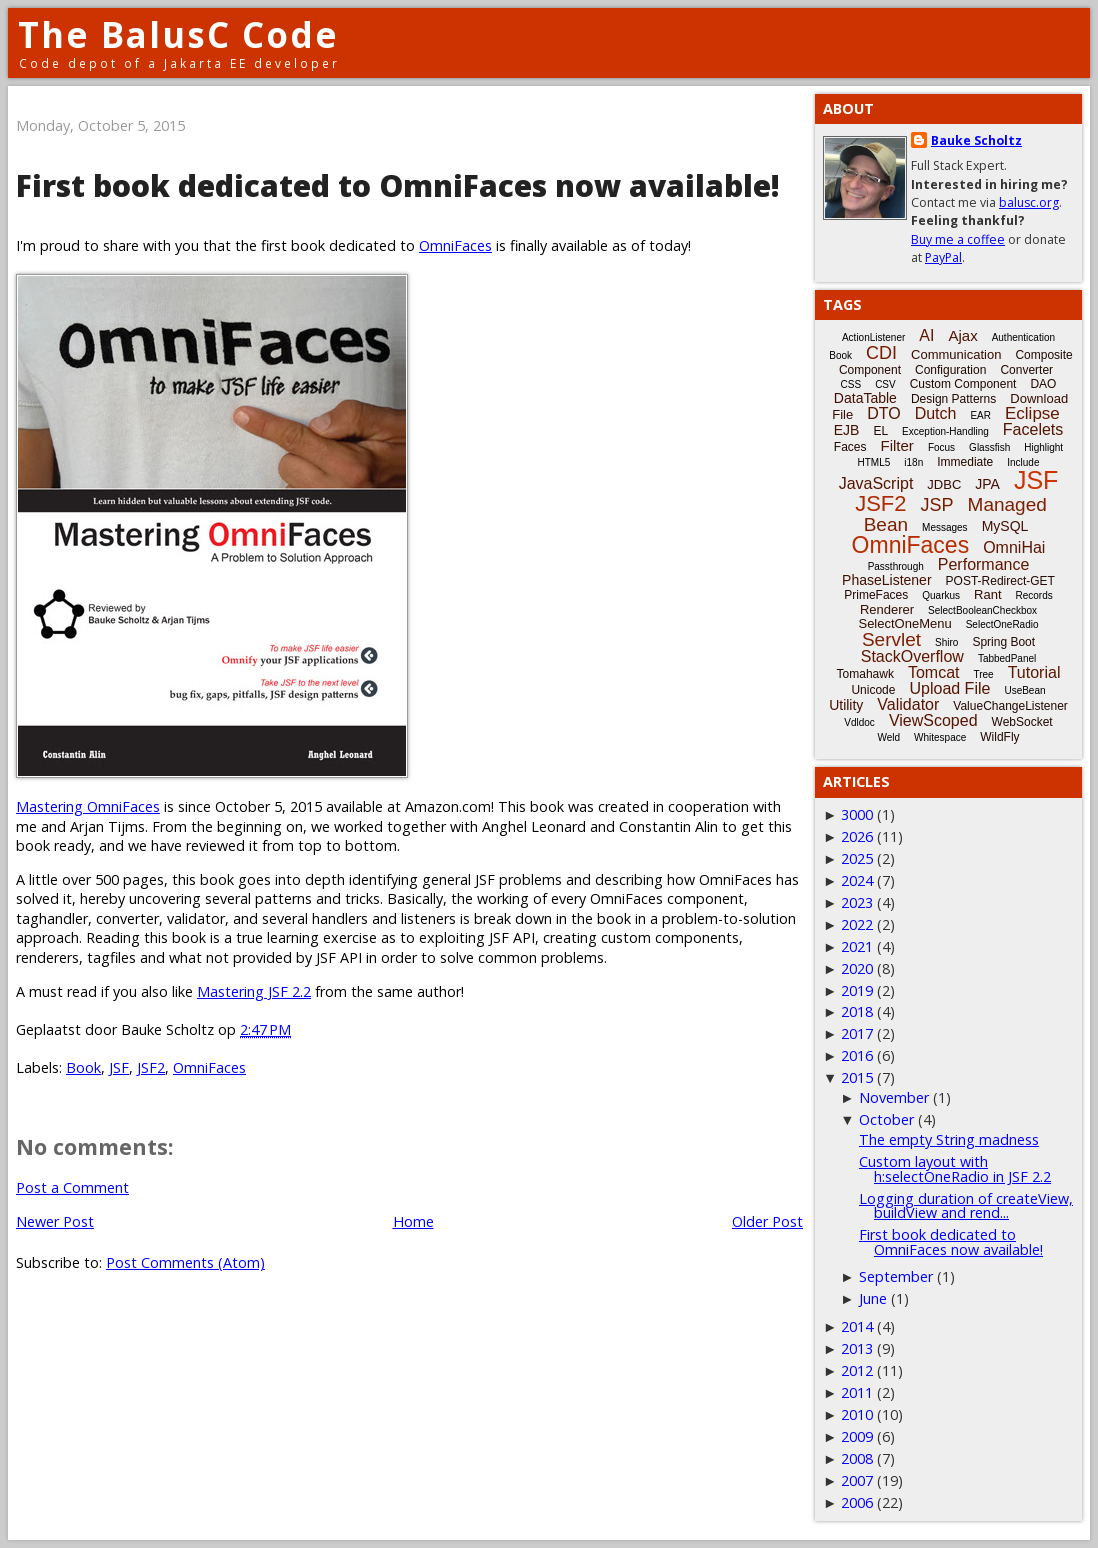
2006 (857, 1502)
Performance (984, 564)
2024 (857, 880)
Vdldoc (859, 722)
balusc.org (1029, 202)
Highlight (1043, 447)
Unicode (873, 690)
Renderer (887, 609)
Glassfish (989, 447)
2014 (857, 1326)
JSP (937, 505)
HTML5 (874, 462)
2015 (857, 1077)
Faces (850, 447)
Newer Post (55, 1221)
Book (83, 1067)
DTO (883, 413)
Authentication (1023, 337)
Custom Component (963, 384)
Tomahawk (865, 674)
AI (926, 335)
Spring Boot (1003, 642)
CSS (851, 384)
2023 (857, 902)
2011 (857, 1392)
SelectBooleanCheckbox (982, 610)
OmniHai (1014, 547)
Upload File (949, 688)
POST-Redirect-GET (1000, 581)
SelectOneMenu (904, 623)
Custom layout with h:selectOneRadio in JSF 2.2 (955, 1168)
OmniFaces (455, 245)
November (894, 1097)
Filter (897, 445)
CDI (881, 353)
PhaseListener (887, 580)
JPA (987, 484)
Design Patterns (953, 399)
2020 (857, 968)
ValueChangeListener (1010, 706)
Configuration (950, 370)
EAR (980, 415)
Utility (846, 705)
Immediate (965, 462)
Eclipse (1032, 413)
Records (1034, 595)
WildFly (999, 737)
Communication (956, 354)
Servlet (891, 639)
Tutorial (1034, 672)
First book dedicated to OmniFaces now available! (951, 1241)
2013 (857, 1348)
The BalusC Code (178, 34)
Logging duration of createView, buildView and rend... (966, 1205)
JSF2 (151, 1067)
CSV (885, 384)
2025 (857, 858)
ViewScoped (933, 720)
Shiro (946, 642)
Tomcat (934, 672)
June (873, 1298)
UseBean (1024, 690)
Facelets (1033, 429)
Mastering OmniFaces (88, 806)
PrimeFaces (876, 595)
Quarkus (941, 595)
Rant (987, 594)
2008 (857, 1458)
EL (880, 431)
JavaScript (876, 483)
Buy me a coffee (958, 239)
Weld (888, 737)
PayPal (943, 257)
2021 (857, 946)
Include (1023, 462)
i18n (913, 462)
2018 (857, 1011)
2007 (857, 1480)
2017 (857, 1033)
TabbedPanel (1007, 658)
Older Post (767, 1221)
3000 (857, 814)
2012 (857, 1370)
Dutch (936, 413)
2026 (857, 836)
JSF (119, 1067)
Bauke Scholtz (976, 140)
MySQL (1005, 526)
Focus (941, 447)
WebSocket (1022, 722)
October (886, 1119)
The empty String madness (949, 1139)
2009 (857, 1436)
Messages (945, 527)
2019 (857, 990)
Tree (983, 674)
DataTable (865, 398)
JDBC (944, 484)
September (896, 1276)
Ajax (962, 335)
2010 (857, 1414)
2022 (857, 924)
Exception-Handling (945, 431)
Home (413, 1221)
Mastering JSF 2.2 (254, 991)
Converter (1026, 370)
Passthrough (896, 566)
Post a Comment (72, 1187)
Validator (908, 704)
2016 (857, 1055)
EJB (847, 430)
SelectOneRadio (1002, 624)
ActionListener (873, 337)
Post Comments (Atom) (185, 1262)
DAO (1043, 384)
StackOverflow (912, 656)
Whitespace (940, 737)
